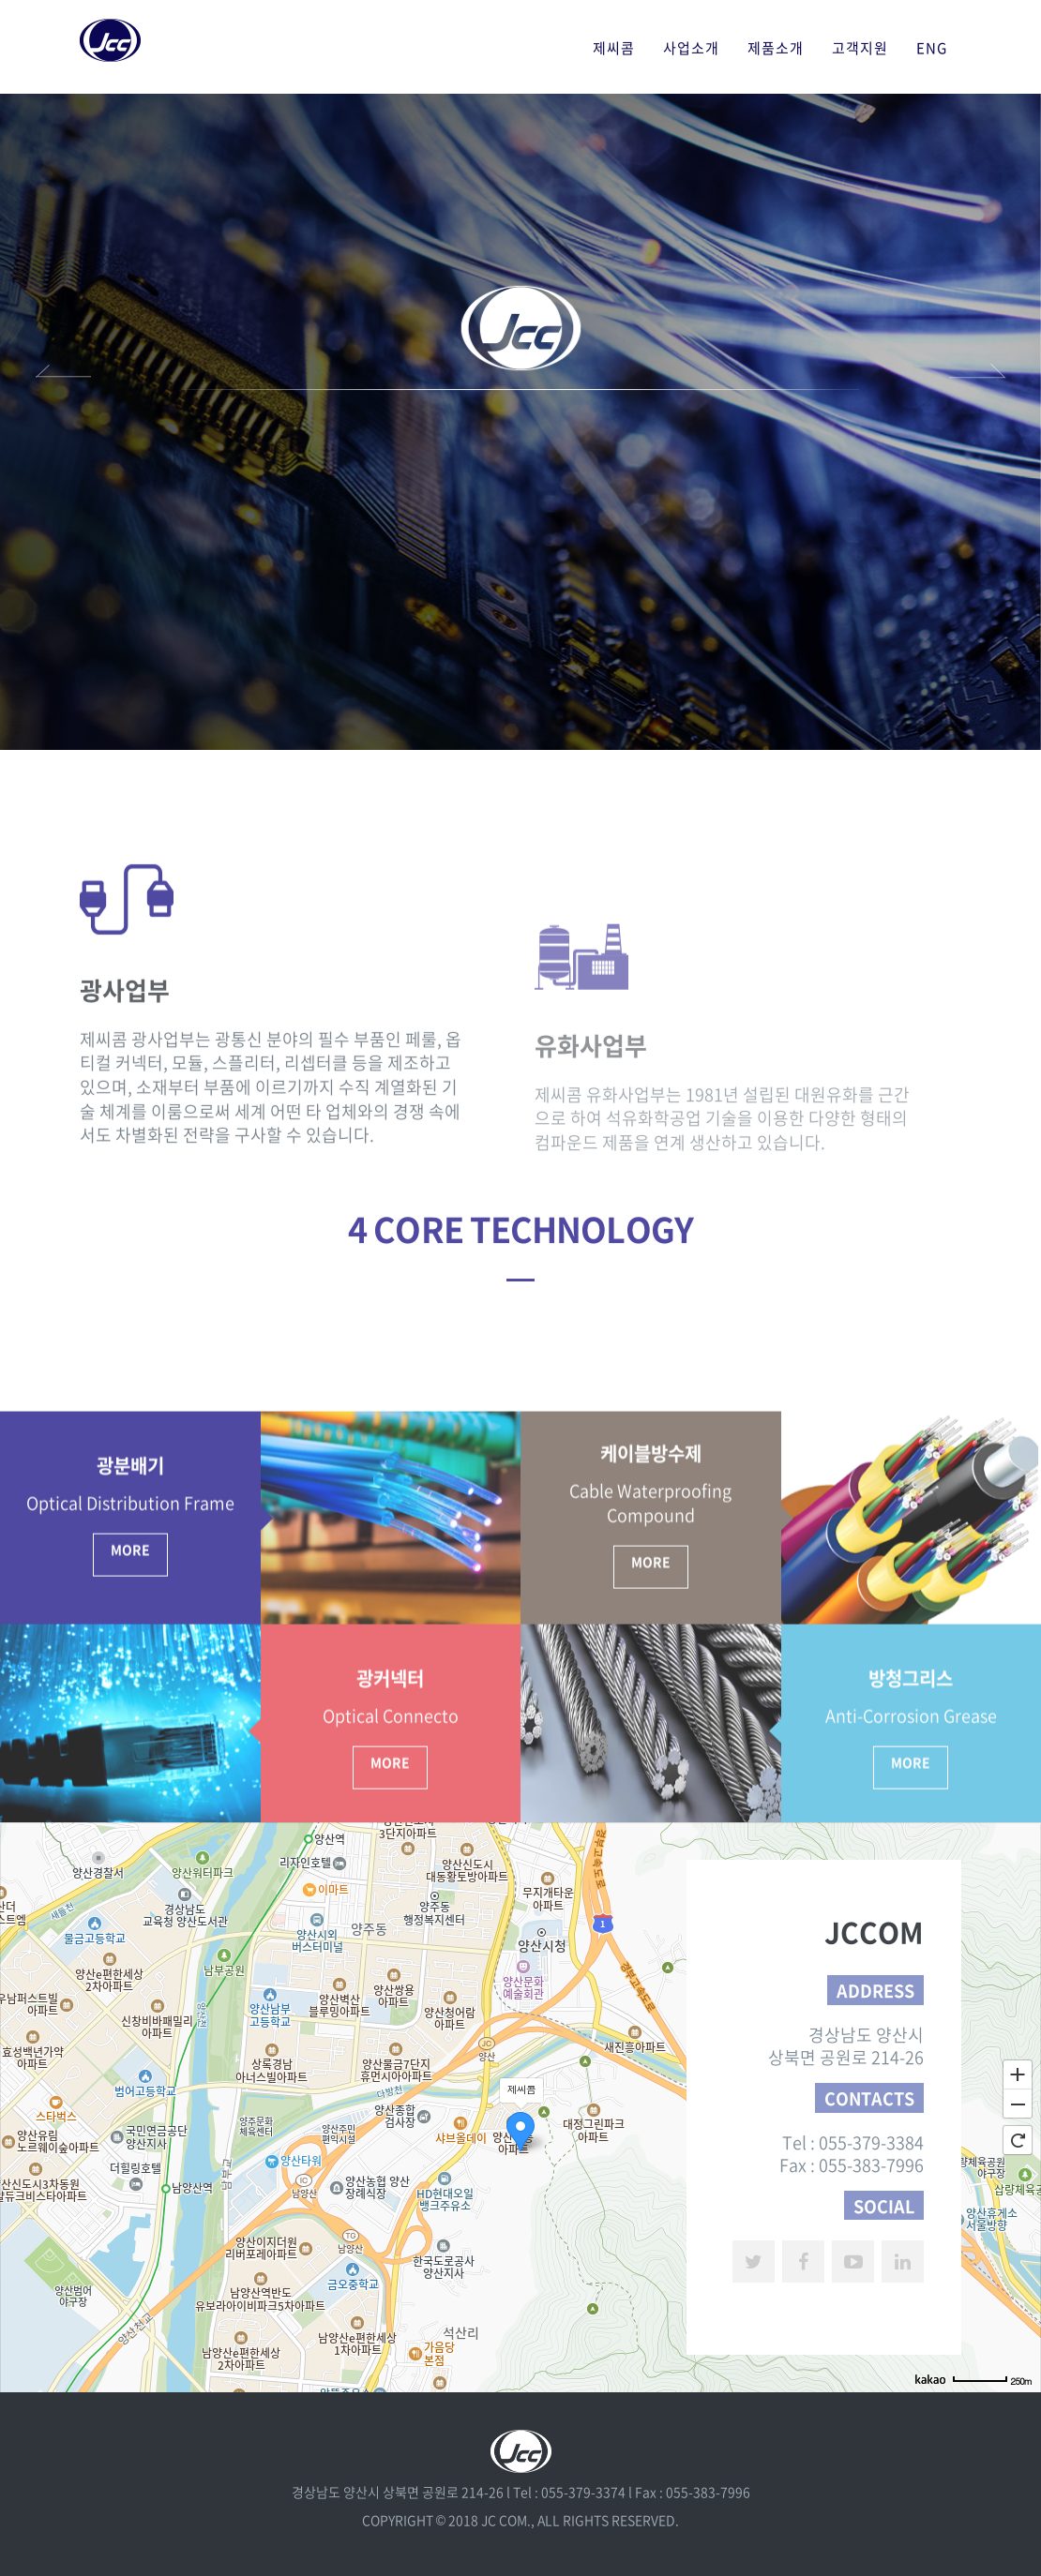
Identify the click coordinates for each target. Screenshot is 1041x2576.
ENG (931, 47)
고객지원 (860, 47)
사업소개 (691, 47)
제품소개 (775, 47)
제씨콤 (614, 47)
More (130, 1795)
